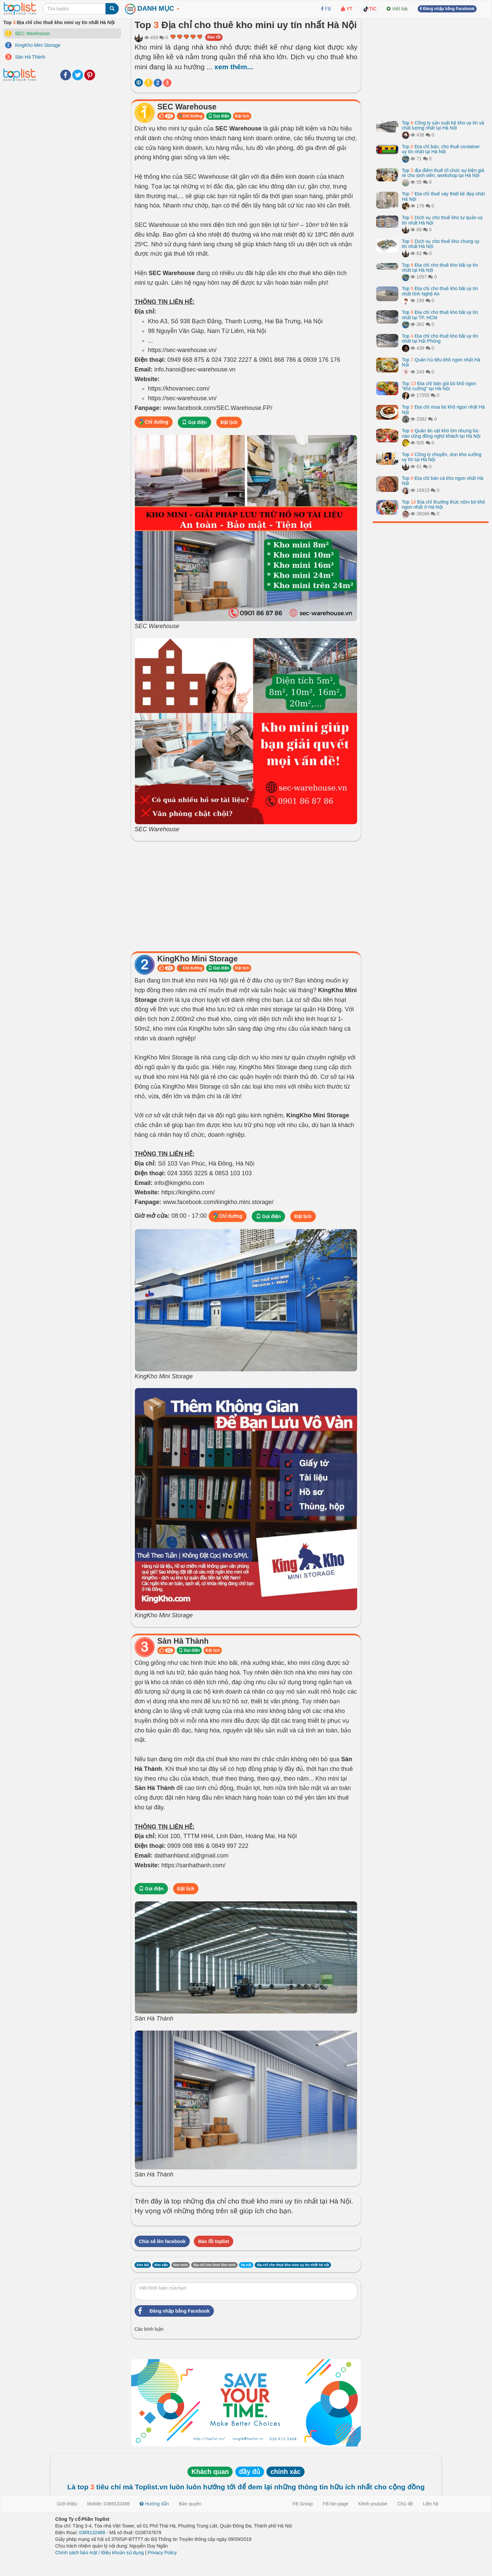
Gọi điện (218, 116)
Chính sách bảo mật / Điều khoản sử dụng (99, 2552)
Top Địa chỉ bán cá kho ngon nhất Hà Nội (442, 481)
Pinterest (89, 75)
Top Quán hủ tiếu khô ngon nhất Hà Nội (441, 362)
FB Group (303, 2503)
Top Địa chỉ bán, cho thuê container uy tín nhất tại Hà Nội (441, 149)
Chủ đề (405, 2503)
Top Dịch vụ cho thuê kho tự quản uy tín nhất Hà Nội (442, 220)
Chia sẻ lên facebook (162, 2241)
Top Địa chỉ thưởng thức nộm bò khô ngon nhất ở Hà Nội (443, 504)
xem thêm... (233, 67)
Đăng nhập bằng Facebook (172, 2311)
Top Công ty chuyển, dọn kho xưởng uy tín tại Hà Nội (442, 457)
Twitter (77, 75)
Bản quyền (190, 2503)
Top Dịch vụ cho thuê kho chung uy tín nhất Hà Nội (441, 244)
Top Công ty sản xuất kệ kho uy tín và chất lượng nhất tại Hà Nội (443, 125)
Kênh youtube (372, 2503)
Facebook (65, 75)
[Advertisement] (246, 894)
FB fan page (335, 2503)
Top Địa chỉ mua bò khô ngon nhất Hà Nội (443, 409)
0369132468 (92, 2532)
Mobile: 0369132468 (108, 2503)
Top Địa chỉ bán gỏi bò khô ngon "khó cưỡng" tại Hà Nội (439, 386)
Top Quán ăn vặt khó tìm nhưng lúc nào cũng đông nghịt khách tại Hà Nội (441, 433)
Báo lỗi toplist (213, 2241)
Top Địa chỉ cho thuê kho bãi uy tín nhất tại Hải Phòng (440, 338)
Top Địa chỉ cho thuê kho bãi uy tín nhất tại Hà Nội (440, 267)
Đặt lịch (242, 116)
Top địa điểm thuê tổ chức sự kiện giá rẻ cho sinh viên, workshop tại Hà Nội (443, 173)
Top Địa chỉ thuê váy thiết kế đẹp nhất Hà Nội (443, 196)
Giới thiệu (67, 2503)
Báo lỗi (214, 37)
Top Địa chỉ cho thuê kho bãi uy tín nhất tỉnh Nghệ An (440, 291)
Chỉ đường (190, 116)
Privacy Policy (162, 2552)
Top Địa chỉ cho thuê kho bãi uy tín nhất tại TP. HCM (440, 315)
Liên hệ (430, 2503)
